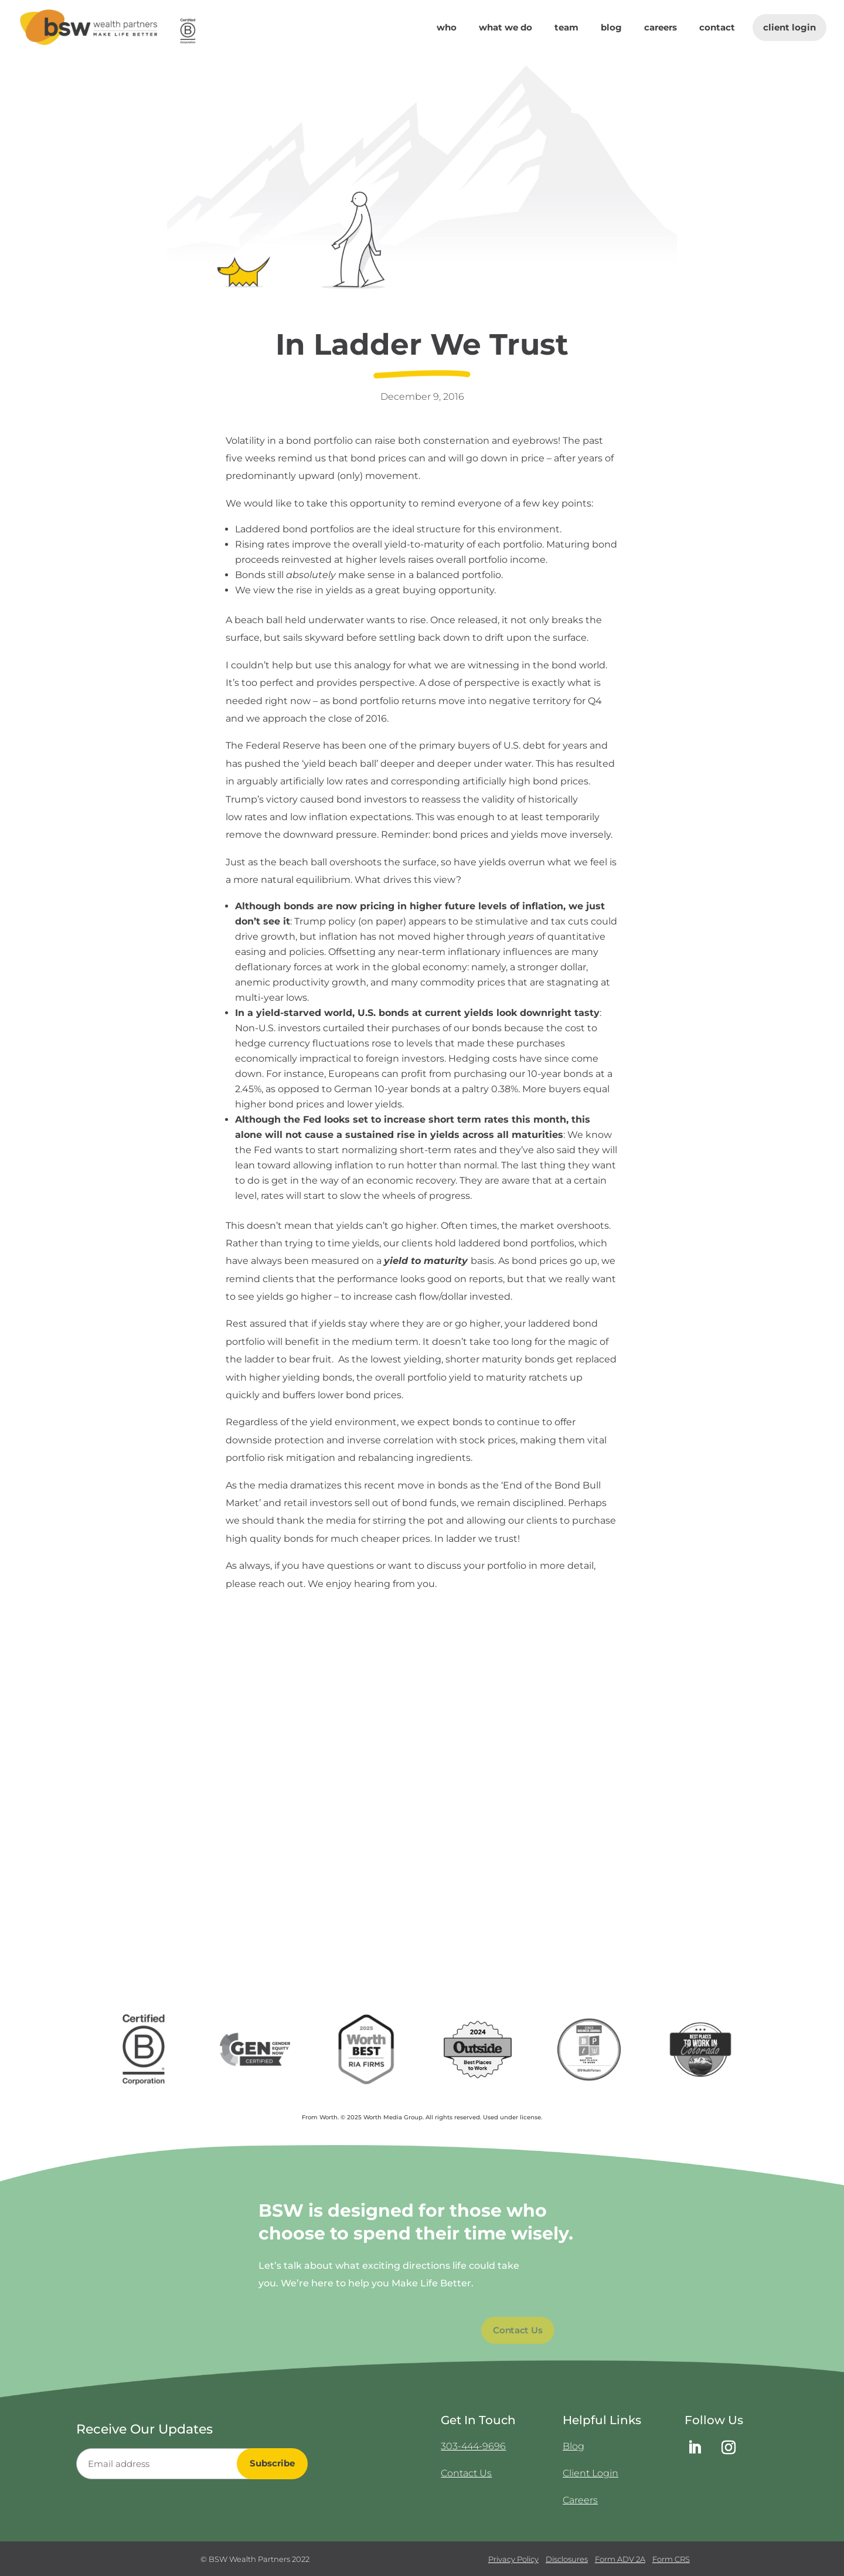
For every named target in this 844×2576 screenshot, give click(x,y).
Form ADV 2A (620, 2559)
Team (566, 28)
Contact (717, 28)
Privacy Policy (513, 2559)
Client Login (789, 27)
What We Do (505, 28)
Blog (611, 28)
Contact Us (466, 2473)
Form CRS (671, 2559)
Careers (660, 28)
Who (447, 28)
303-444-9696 (473, 2446)
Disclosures (567, 2559)
